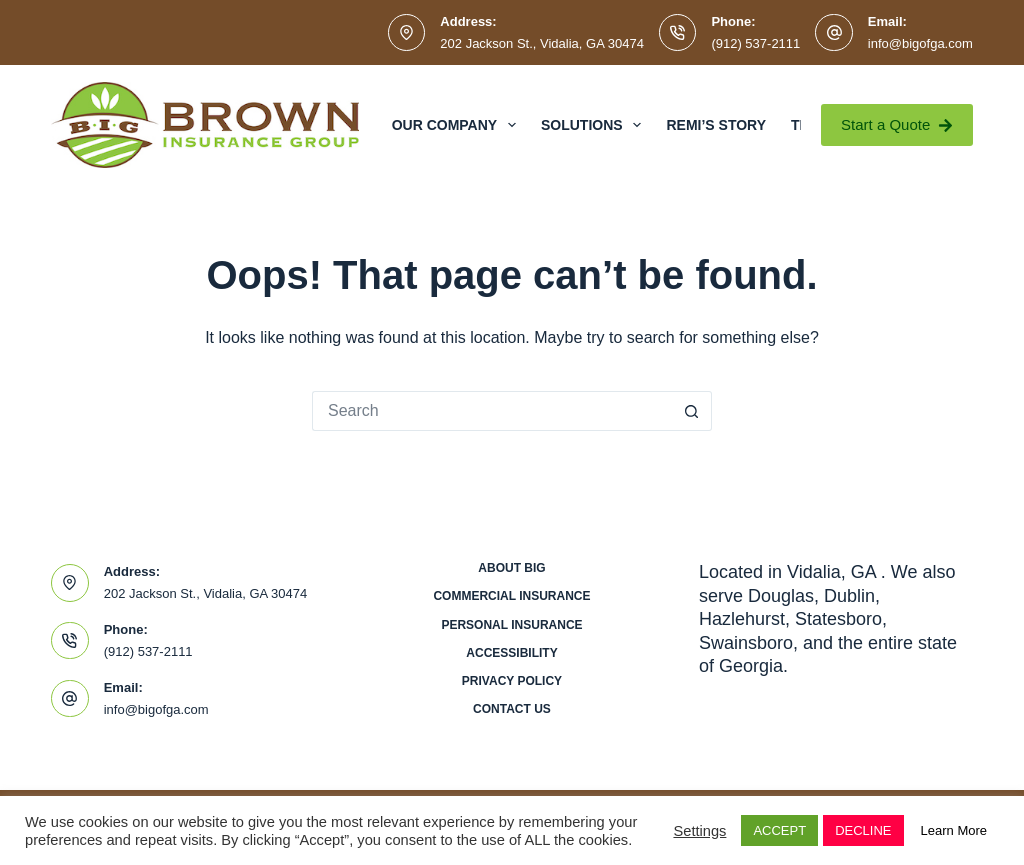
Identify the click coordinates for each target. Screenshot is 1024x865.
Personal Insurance (511, 625)
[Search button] (692, 411)
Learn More (954, 830)
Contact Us (512, 709)
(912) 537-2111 (755, 43)
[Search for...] (492, 411)
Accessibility (511, 653)
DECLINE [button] (863, 830)
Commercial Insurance (511, 596)
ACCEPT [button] (779, 830)
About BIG (511, 568)
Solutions (595, 125)
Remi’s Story (716, 125)
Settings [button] (699, 831)
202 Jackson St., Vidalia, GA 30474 (542, 43)
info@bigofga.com (920, 43)
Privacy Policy (512, 681)
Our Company (458, 125)
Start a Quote (897, 124)
